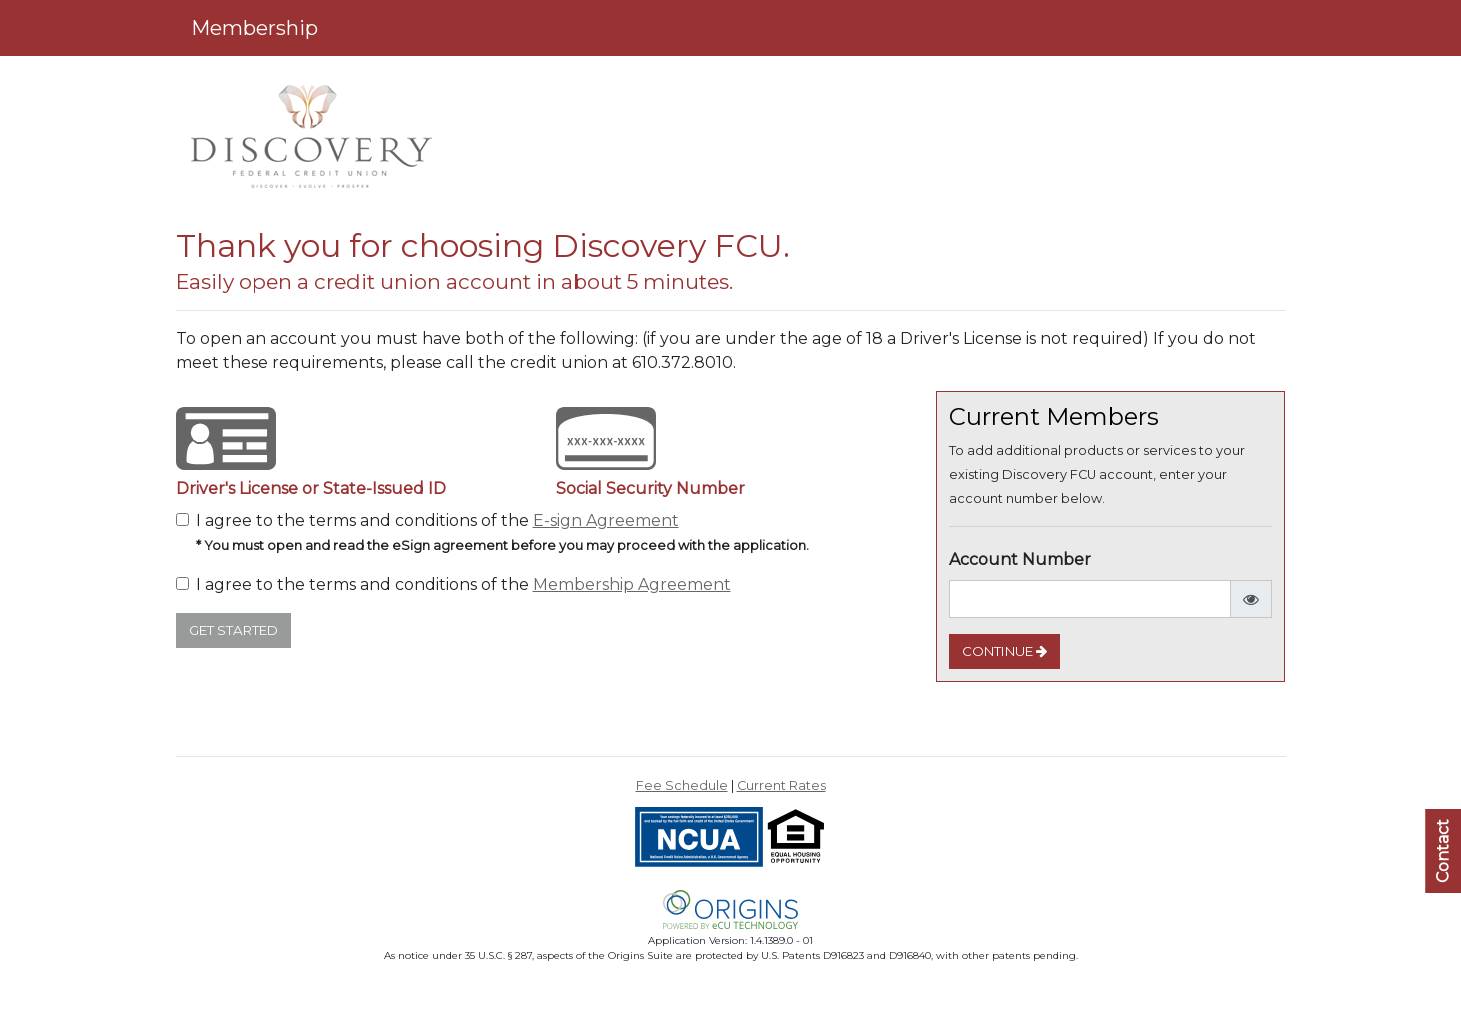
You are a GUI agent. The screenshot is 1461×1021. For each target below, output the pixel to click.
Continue (1004, 651)
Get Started (233, 630)
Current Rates (781, 785)
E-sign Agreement (606, 520)
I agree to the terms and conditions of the (502, 532)
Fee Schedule (682, 785)
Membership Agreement (632, 584)
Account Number (1020, 559)
